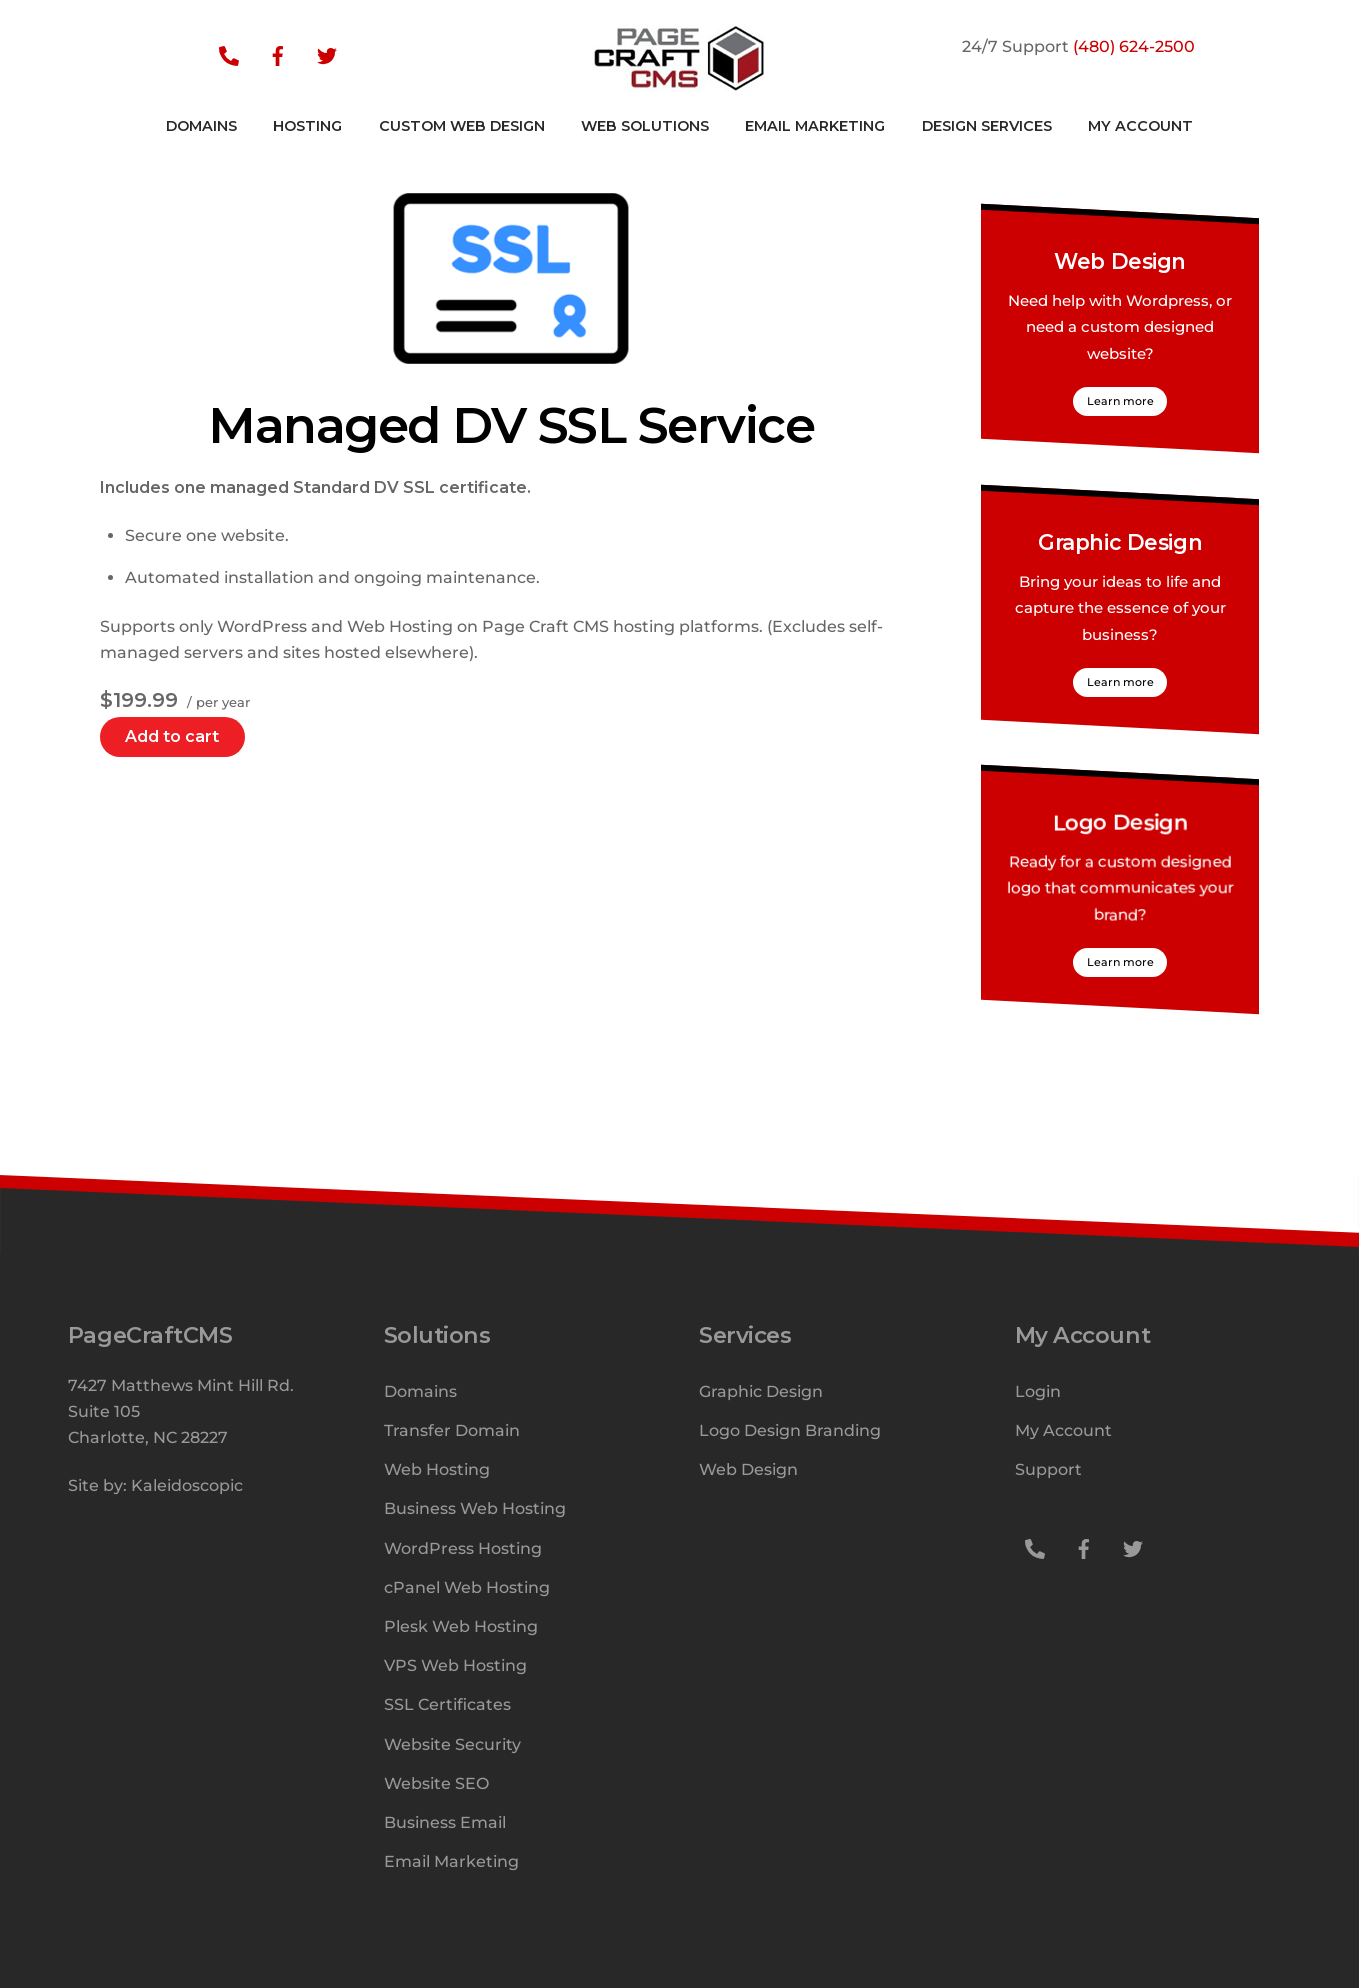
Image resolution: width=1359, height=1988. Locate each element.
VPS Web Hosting (455, 1665)
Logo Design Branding (790, 1430)
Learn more (1120, 401)
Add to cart (172, 736)
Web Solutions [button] (645, 126)
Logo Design (1120, 823)
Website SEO (436, 1783)
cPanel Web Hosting (467, 1587)
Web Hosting (437, 1469)
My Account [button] (1140, 126)
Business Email (445, 1822)
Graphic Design (1120, 542)
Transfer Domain (452, 1430)
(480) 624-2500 (1134, 46)
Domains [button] (201, 126)
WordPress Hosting (463, 1548)
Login (1038, 1391)
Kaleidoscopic (187, 1485)
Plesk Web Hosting (461, 1626)
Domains (420, 1391)
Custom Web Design (462, 126)
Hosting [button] (307, 126)
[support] (229, 54)
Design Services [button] (987, 126)
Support (1048, 1469)
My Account (1063, 1430)
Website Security (452, 1744)
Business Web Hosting (475, 1508)
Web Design (1120, 262)
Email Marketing (815, 126)
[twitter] (327, 54)
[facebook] (278, 54)
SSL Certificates (447, 1704)
